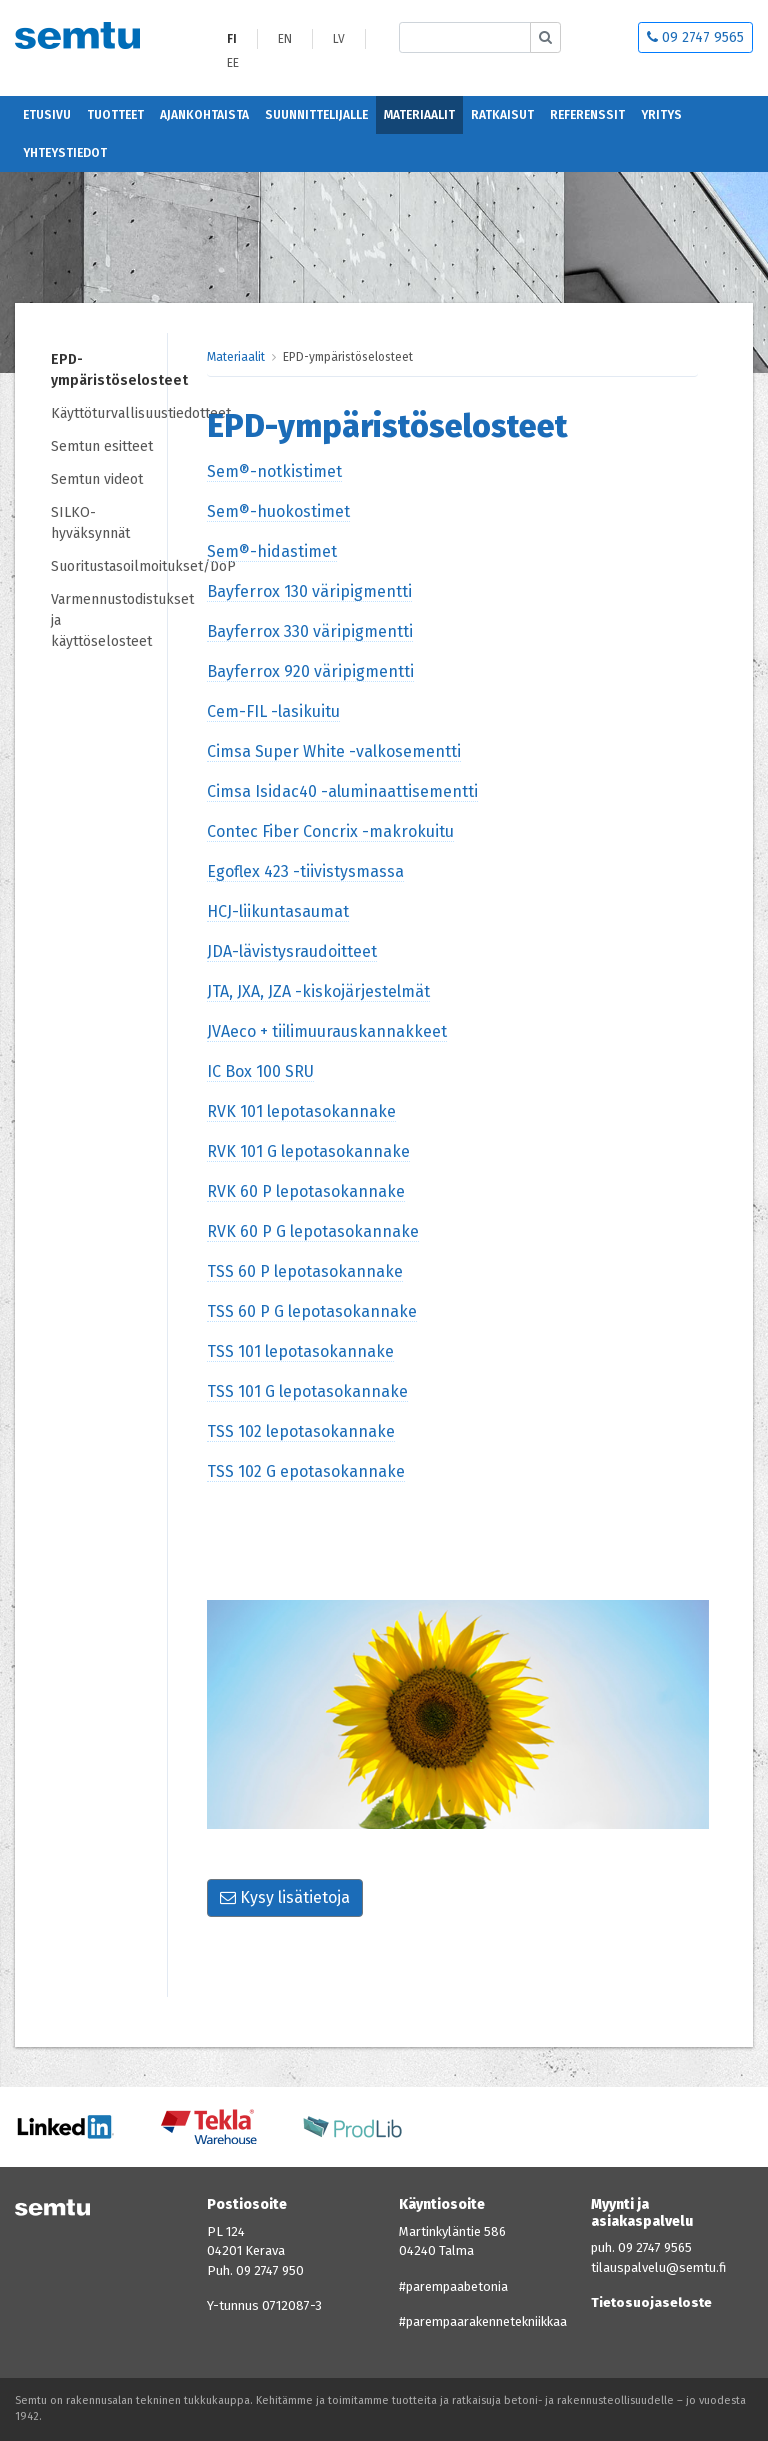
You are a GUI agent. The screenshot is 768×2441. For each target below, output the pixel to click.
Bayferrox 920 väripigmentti (310, 671)
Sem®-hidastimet (272, 551)
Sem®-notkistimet (274, 471)
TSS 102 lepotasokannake (301, 1431)
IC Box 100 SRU (260, 1071)
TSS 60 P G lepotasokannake (312, 1311)
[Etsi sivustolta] (465, 37)
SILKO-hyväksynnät (90, 523)
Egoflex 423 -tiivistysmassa (305, 871)
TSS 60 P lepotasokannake (305, 1271)
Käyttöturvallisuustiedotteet (109, 413)
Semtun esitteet (102, 446)
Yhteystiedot (65, 153)
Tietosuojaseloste (651, 2302)
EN (285, 39)
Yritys (661, 115)
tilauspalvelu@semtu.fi (658, 2267)
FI (232, 39)
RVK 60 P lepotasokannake (306, 1191)
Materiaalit (419, 115)
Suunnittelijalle (316, 115)
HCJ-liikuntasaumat (278, 911)
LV (339, 39)
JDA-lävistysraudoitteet (292, 951)
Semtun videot (97, 479)
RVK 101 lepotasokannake (301, 1111)
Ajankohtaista (204, 115)
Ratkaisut (502, 115)
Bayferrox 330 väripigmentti (310, 631)
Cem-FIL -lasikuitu (273, 711)
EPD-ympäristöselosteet (109, 370)
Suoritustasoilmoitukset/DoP (109, 566)
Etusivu (47, 115)
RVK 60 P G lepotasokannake (313, 1231)
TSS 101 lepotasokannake (300, 1351)
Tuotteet (115, 115)
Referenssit (587, 115)
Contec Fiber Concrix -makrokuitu (330, 831)
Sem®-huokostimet (278, 511)
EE (233, 63)
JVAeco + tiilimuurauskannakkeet (327, 1031)
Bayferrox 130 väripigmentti (309, 591)
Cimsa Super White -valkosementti (334, 751)
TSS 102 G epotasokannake (306, 1471)
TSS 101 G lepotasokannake (307, 1391)
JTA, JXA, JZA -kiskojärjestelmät (318, 991)
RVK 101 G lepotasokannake (308, 1151)
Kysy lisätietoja (285, 1897)
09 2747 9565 (695, 37)
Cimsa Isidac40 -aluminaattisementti (342, 791)
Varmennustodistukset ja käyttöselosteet (109, 620)
